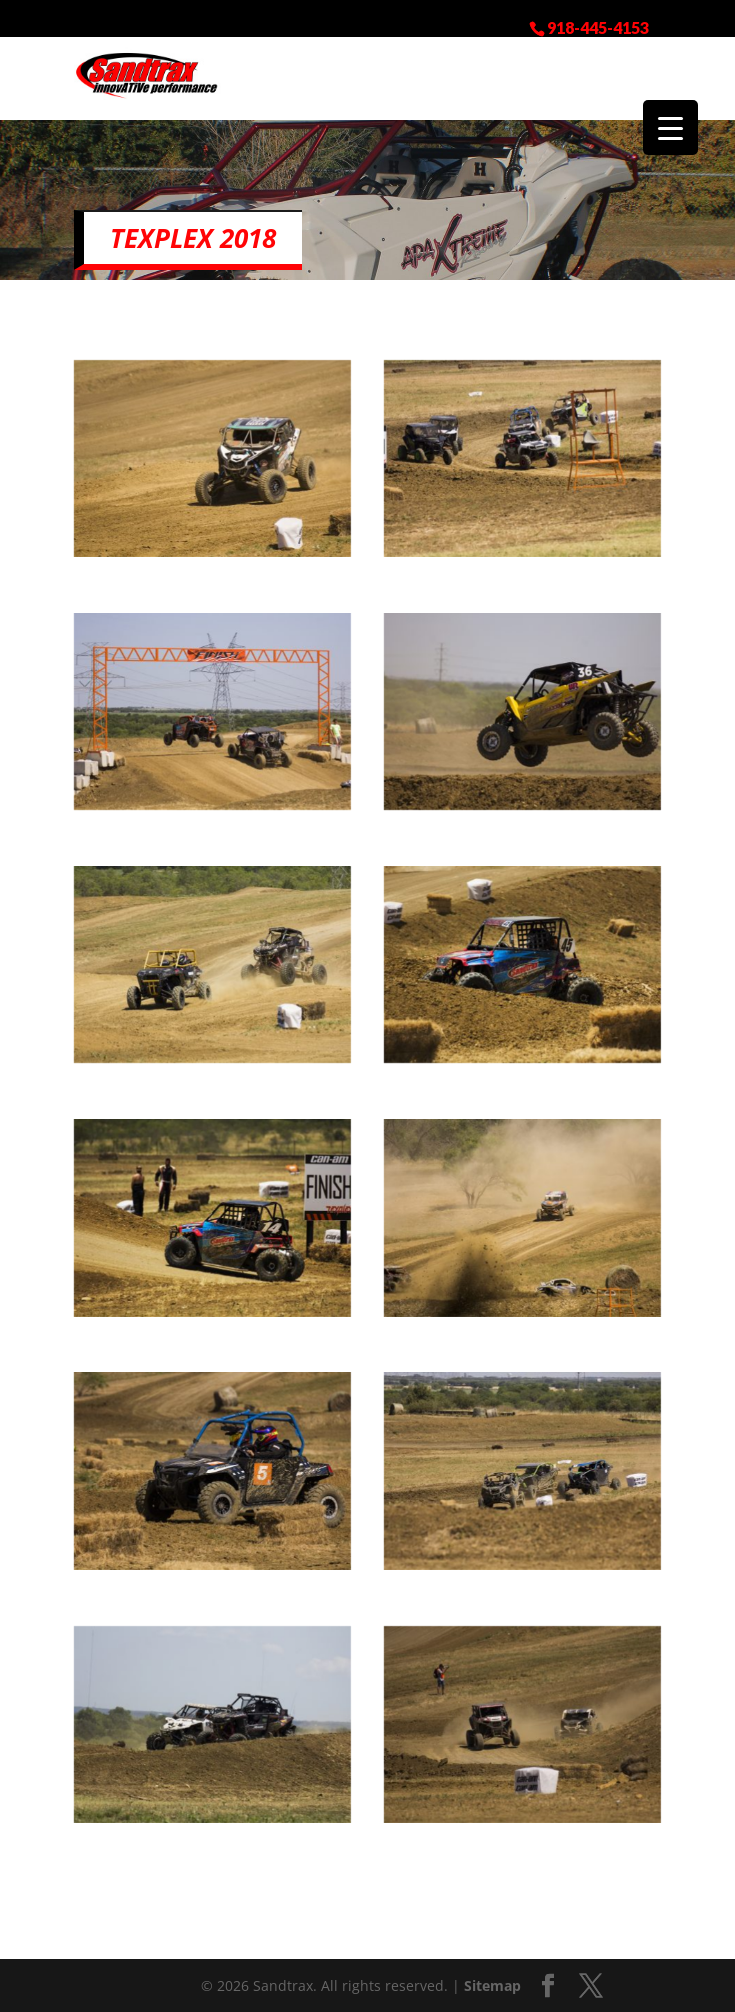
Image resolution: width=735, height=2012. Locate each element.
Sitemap (492, 1985)
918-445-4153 (598, 27)
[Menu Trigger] (670, 127)
